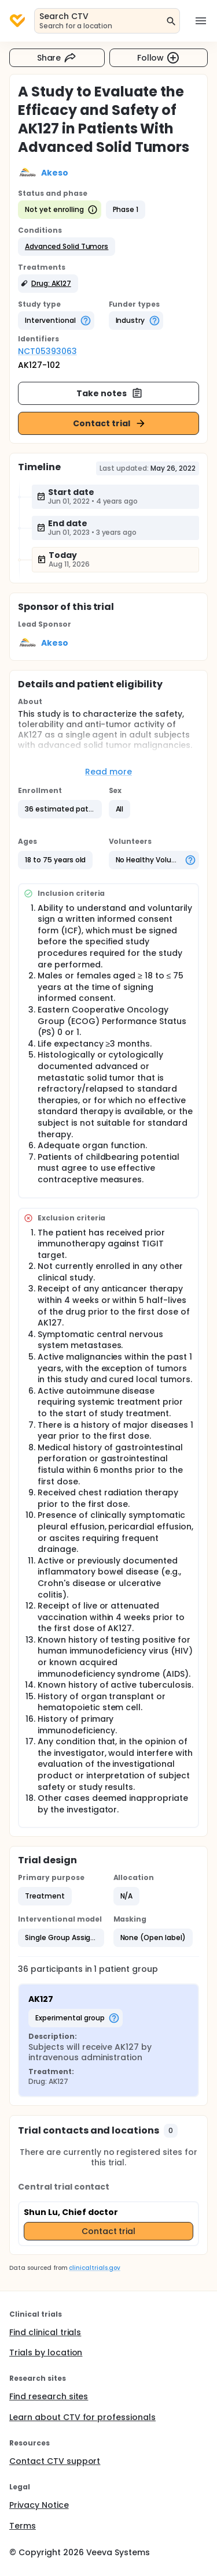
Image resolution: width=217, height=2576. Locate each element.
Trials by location (45, 2352)
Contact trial (109, 423)
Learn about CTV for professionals (82, 2417)
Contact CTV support (54, 2461)
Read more (108, 771)
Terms (22, 2526)
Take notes (109, 393)
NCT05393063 (47, 351)
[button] (66, 246)
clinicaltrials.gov (94, 2268)
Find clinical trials (45, 2332)
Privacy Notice (39, 2505)
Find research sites (48, 2396)
